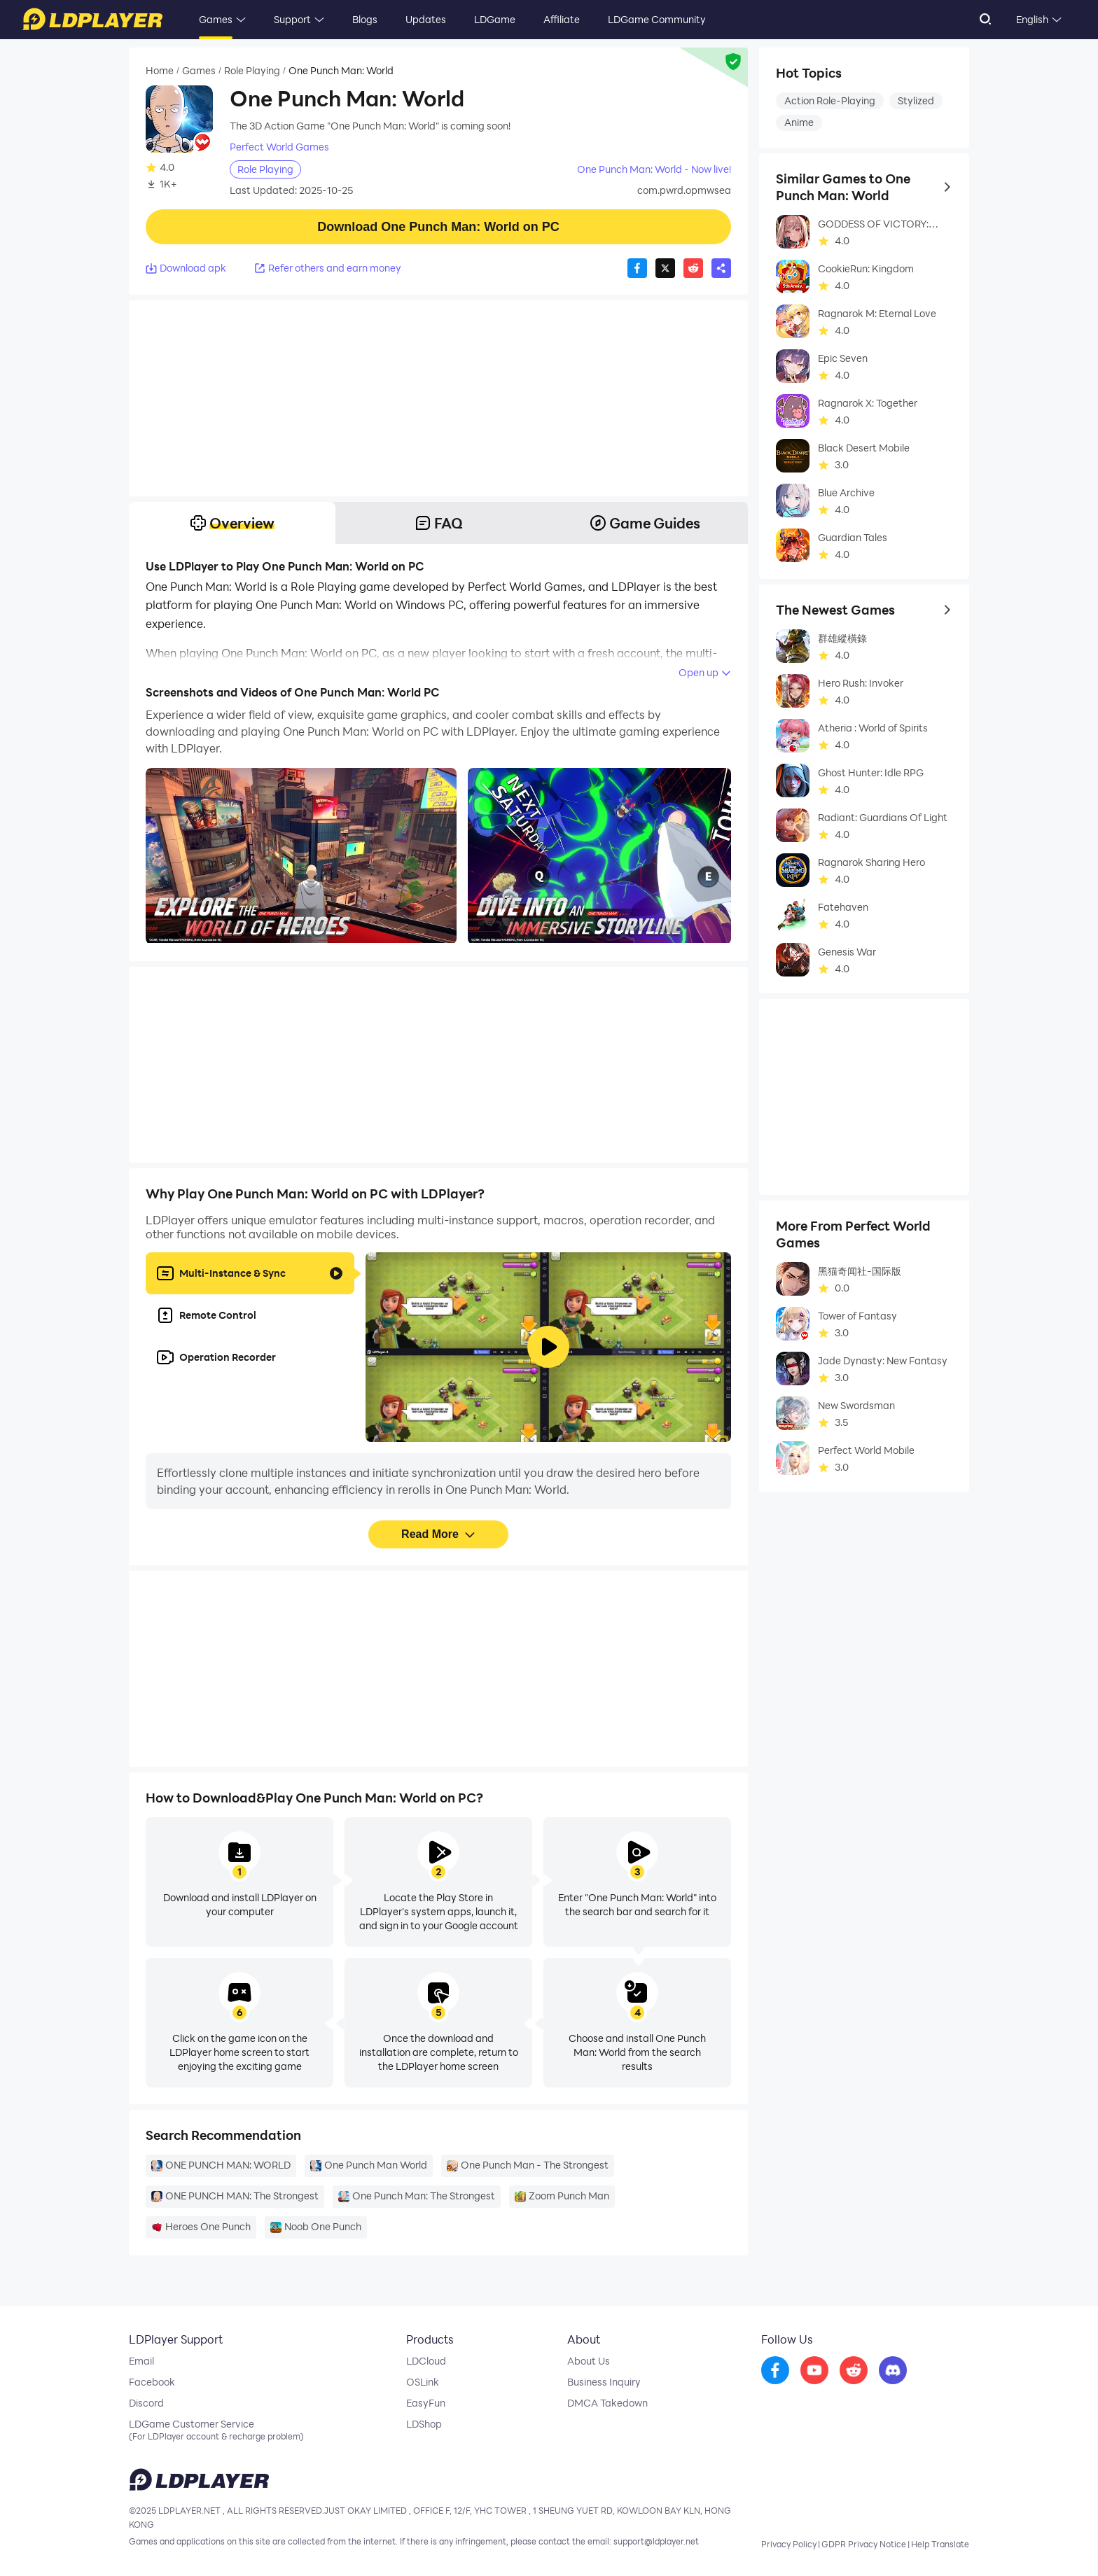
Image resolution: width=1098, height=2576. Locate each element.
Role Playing (252, 70)
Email (141, 2361)
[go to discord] (893, 2371)
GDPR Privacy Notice (863, 2543)
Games (215, 19)
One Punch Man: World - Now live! (654, 169)
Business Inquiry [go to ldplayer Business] (604, 2382)
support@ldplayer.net (656, 2541)
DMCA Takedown (607, 2403)
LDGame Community (657, 19)
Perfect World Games (279, 147)
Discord (146, 2403)
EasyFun (425, 2403)
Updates (425, 19)
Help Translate (940, 2543)
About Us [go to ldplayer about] (588, 2361)
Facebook (152, 2382)
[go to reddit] (854, 2371)
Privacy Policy (788, 2543)
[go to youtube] (814, 2371)
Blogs (364, 19)
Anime (799, 122)
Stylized (916, 100)
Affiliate (561, 19)
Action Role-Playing (829, 100)
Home (160, 70)
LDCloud (426, 2361)
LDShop (424, 2424)
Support (292, 19)
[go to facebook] (775, 2371)
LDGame (494, 19)
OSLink (422, 2382)
